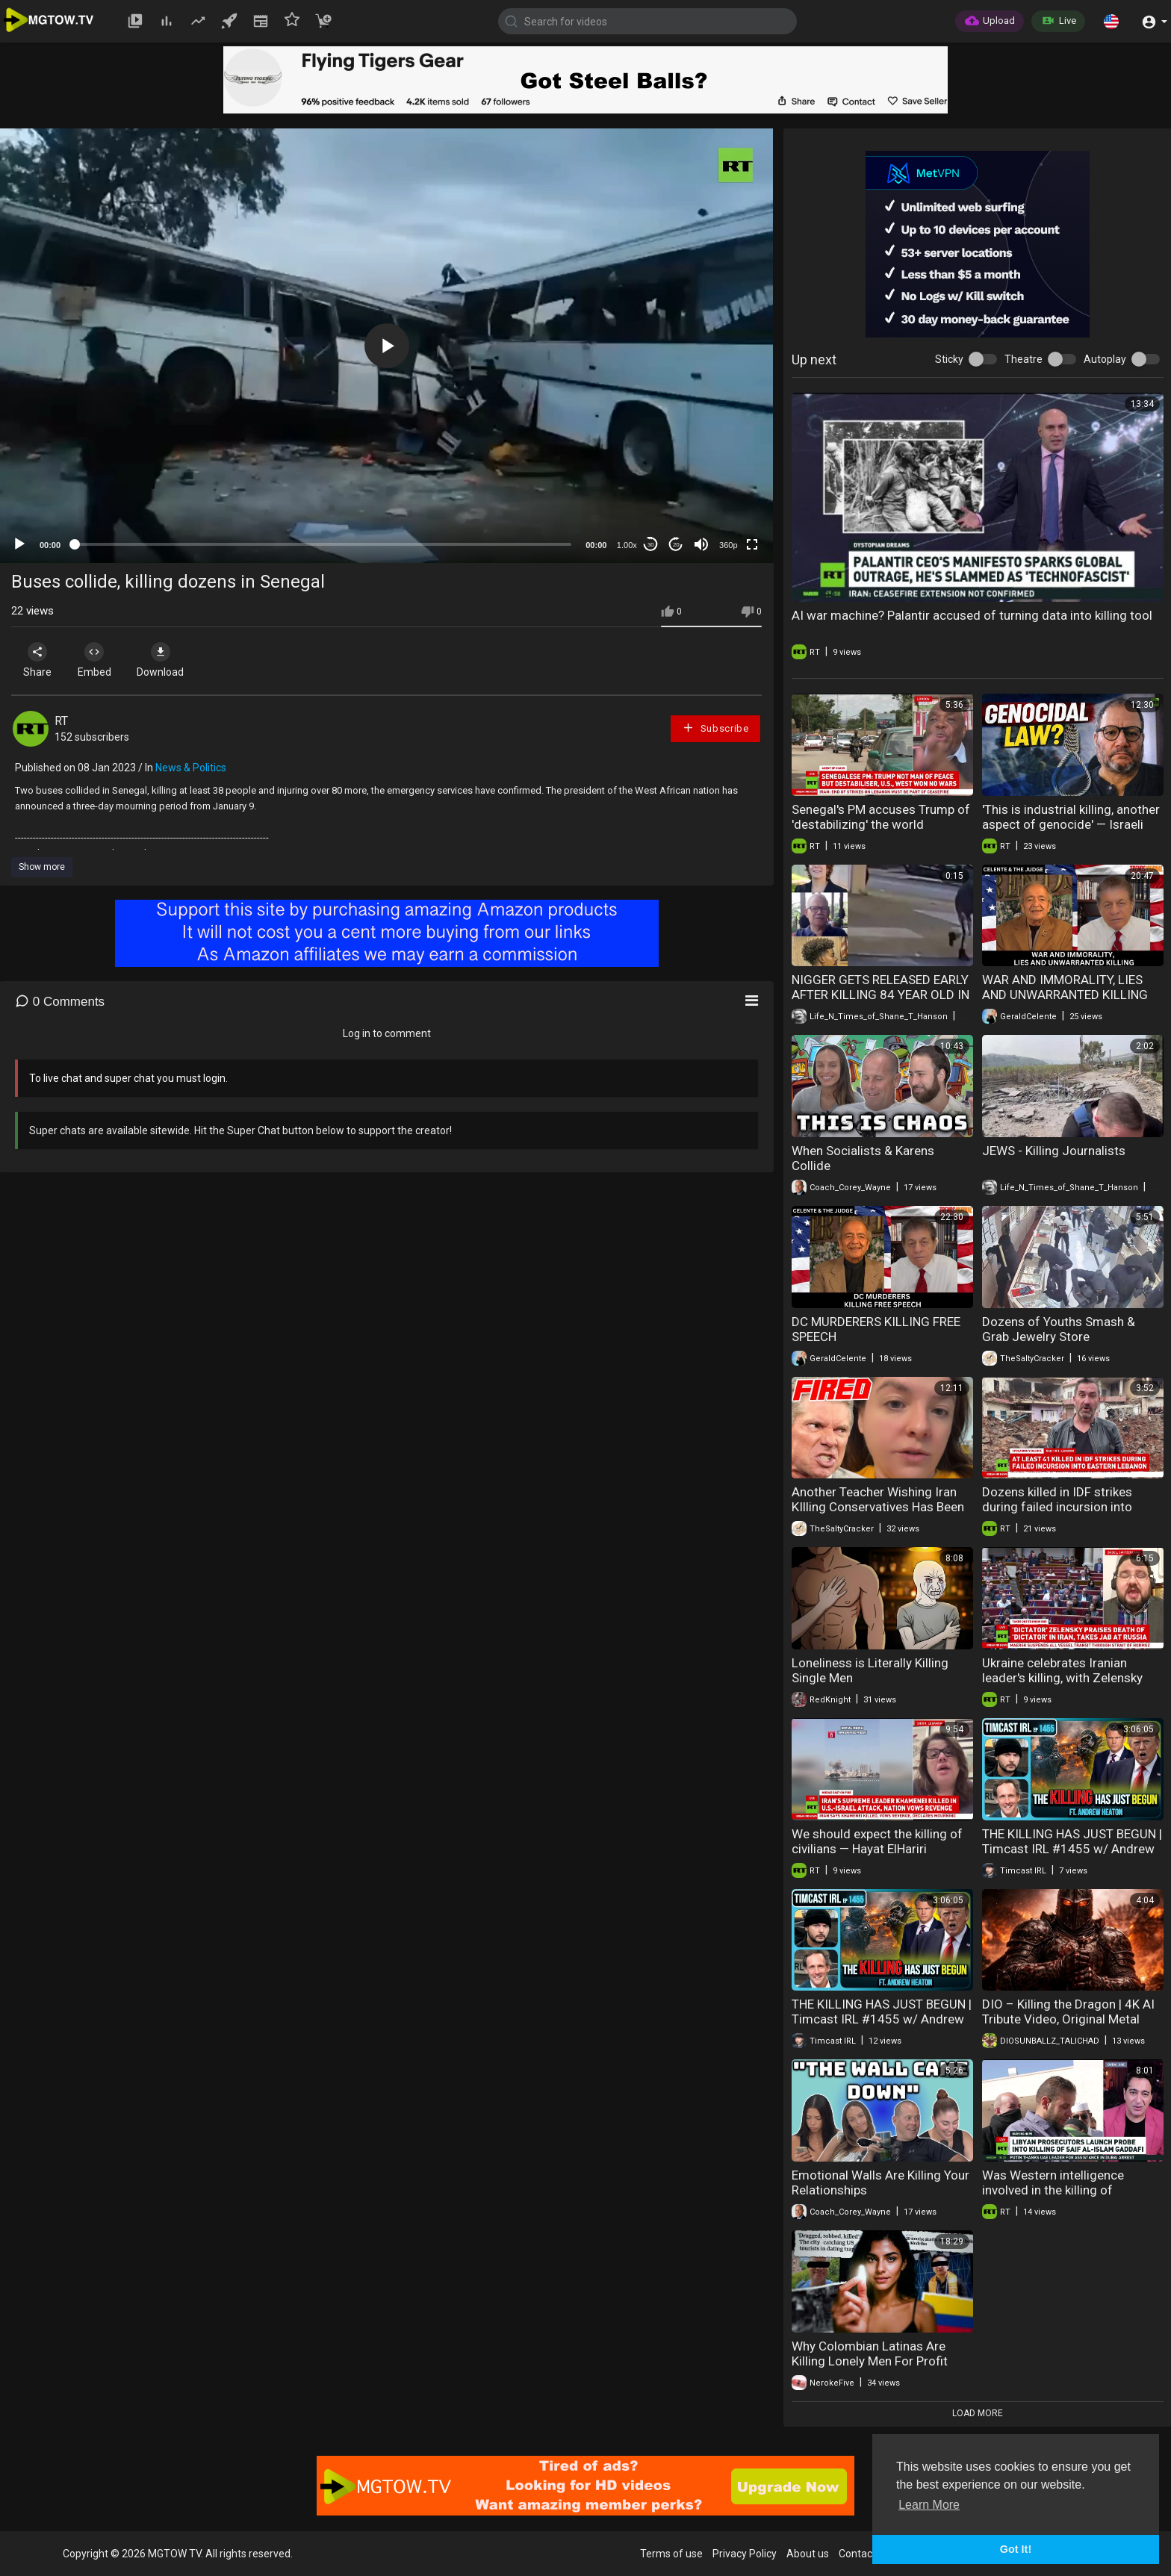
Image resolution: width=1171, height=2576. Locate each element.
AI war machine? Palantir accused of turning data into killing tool (972, 615)
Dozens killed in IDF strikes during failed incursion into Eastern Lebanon (1057, 1506)
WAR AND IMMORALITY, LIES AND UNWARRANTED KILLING (1065, 987)
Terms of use (671, 2554)
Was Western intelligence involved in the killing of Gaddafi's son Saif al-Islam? (1060, 2190)
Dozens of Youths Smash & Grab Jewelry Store (1058, 1329)
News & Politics (190, 768)
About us (807, 2554)
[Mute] (701, 544)
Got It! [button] (1015, 2549)
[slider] (323, 544)
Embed (99, 660)
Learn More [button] (929, 2504)
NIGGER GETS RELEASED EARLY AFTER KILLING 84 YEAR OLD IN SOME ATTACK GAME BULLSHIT (881, 994)
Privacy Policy (744, 2554)
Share (39, 660)
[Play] (19, 544)
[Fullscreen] (752, 544)
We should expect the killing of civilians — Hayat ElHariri (877, 1841)
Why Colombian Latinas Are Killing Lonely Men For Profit (870, 2353)
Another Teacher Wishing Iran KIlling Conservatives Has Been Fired (878, 1506)
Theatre (1023, 359)
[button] (1111, 21)
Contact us (864, 2554)
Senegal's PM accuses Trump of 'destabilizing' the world (881, 817)
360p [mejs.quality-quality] (728, 545)
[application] (386, 345)
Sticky (949, 359)
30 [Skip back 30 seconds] (650, 544)
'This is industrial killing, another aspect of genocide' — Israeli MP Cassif (1071, 824)
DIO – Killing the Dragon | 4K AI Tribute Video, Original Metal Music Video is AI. (1068, 2019)
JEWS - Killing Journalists (1053, 1150)
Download (168, 660)
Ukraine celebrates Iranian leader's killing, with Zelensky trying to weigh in (1062, 1677)
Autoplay (1105, 359)
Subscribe (715, 727)
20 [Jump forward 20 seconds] (676, 544)
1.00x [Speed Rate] (627, 545)
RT (61, 721)
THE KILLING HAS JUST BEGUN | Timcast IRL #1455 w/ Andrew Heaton (1072, 1848)
